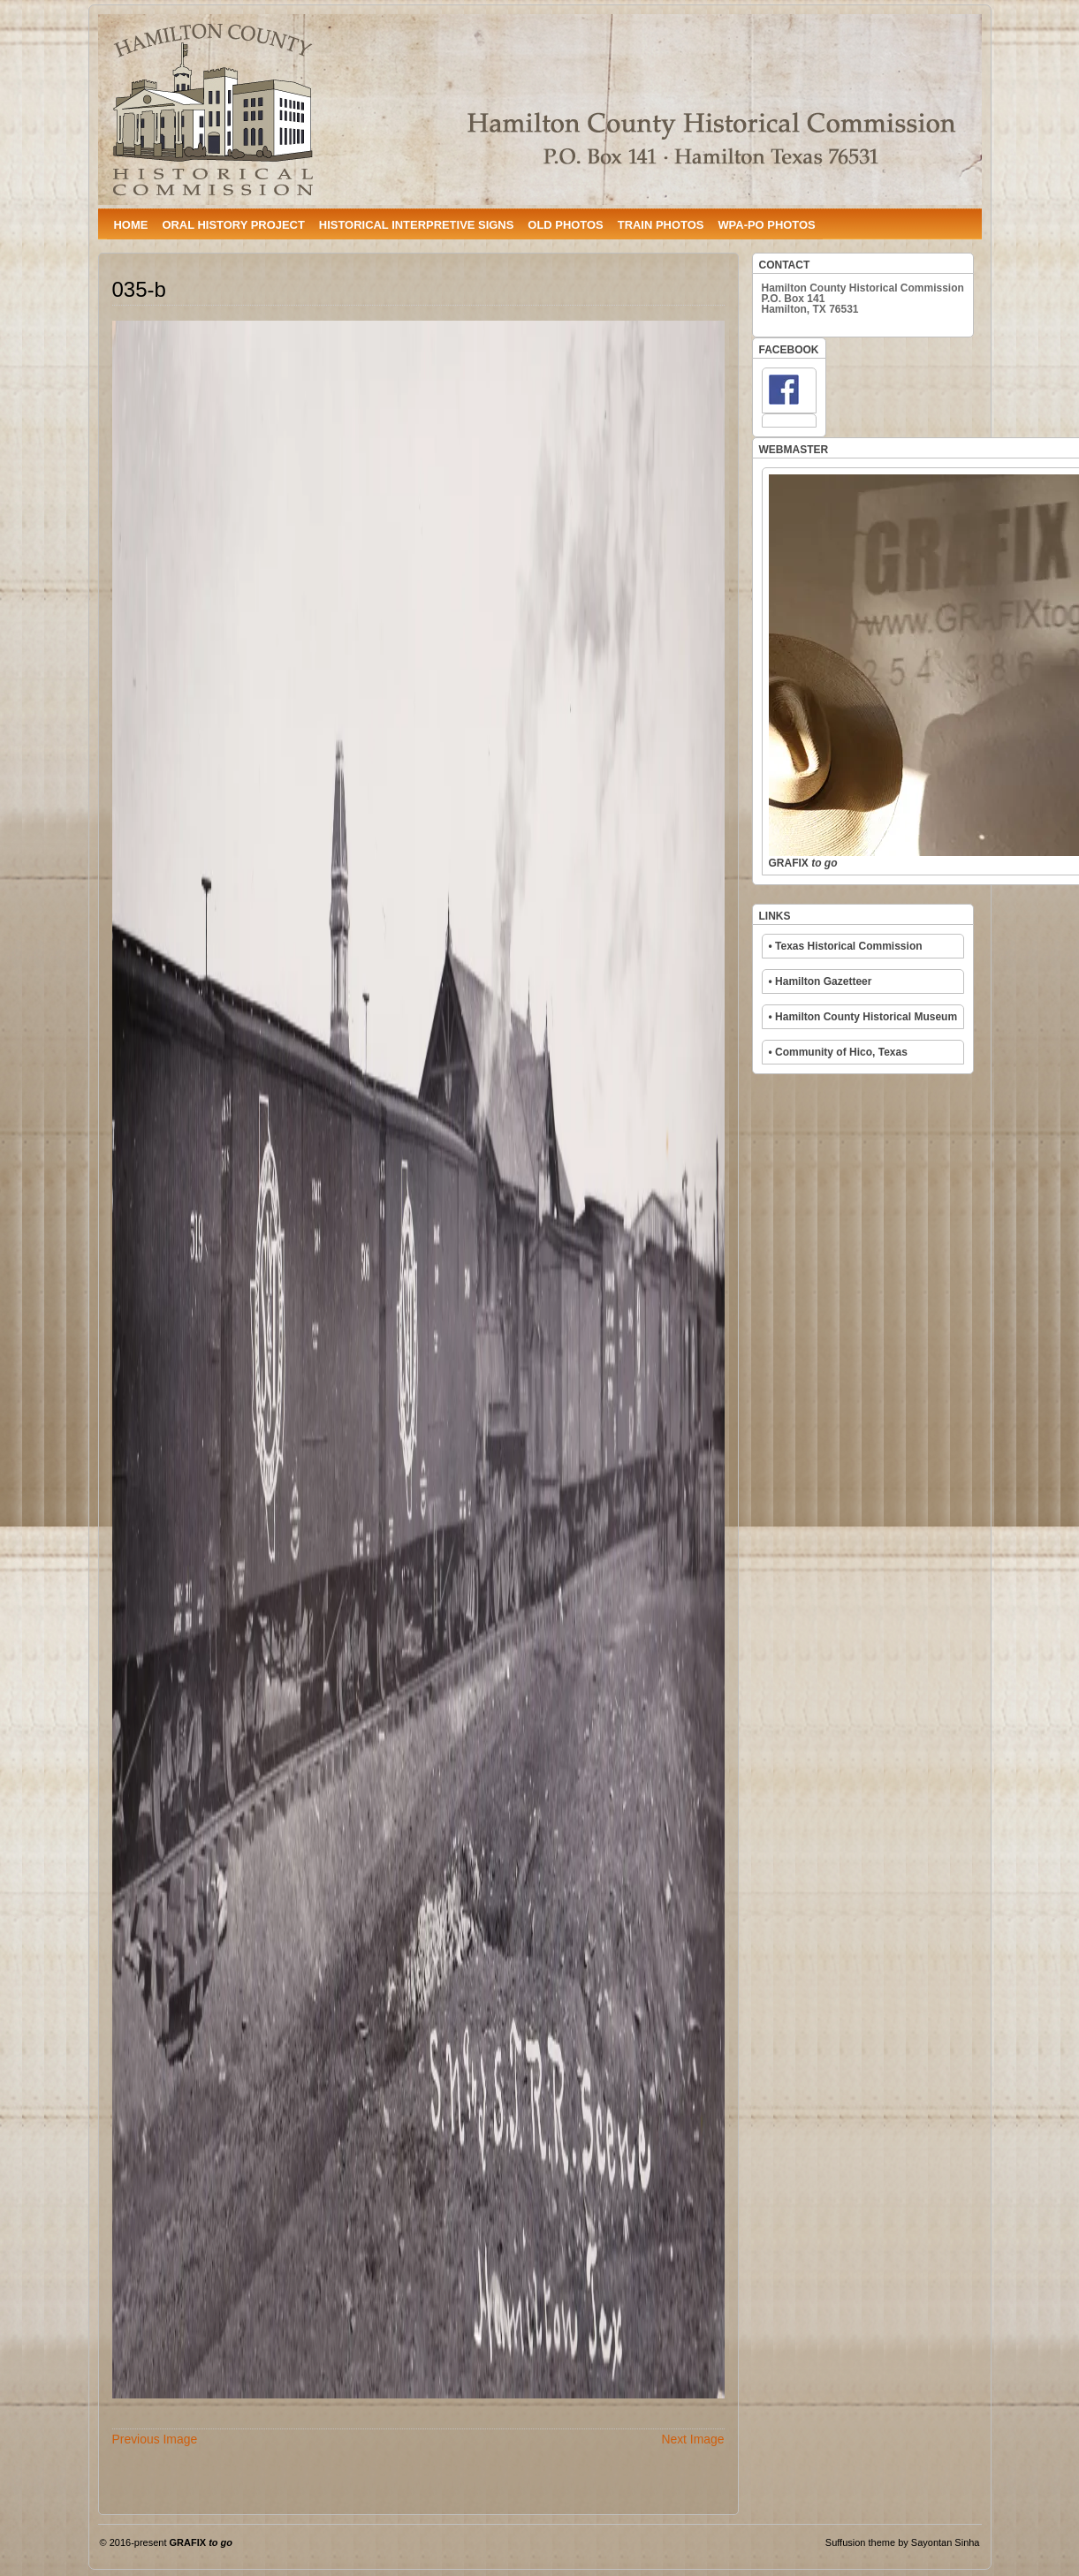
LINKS (775, 916)
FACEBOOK (789, 350)
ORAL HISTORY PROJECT (233, 224)
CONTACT (784, 265)
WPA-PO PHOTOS (766, 224)
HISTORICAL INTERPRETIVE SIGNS (416, 224)
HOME (131, 224)
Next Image (692, 2439)
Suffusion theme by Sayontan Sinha (902, 2542)
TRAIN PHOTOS (661, 224)
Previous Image (155, 2439)
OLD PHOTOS (565, 224)
